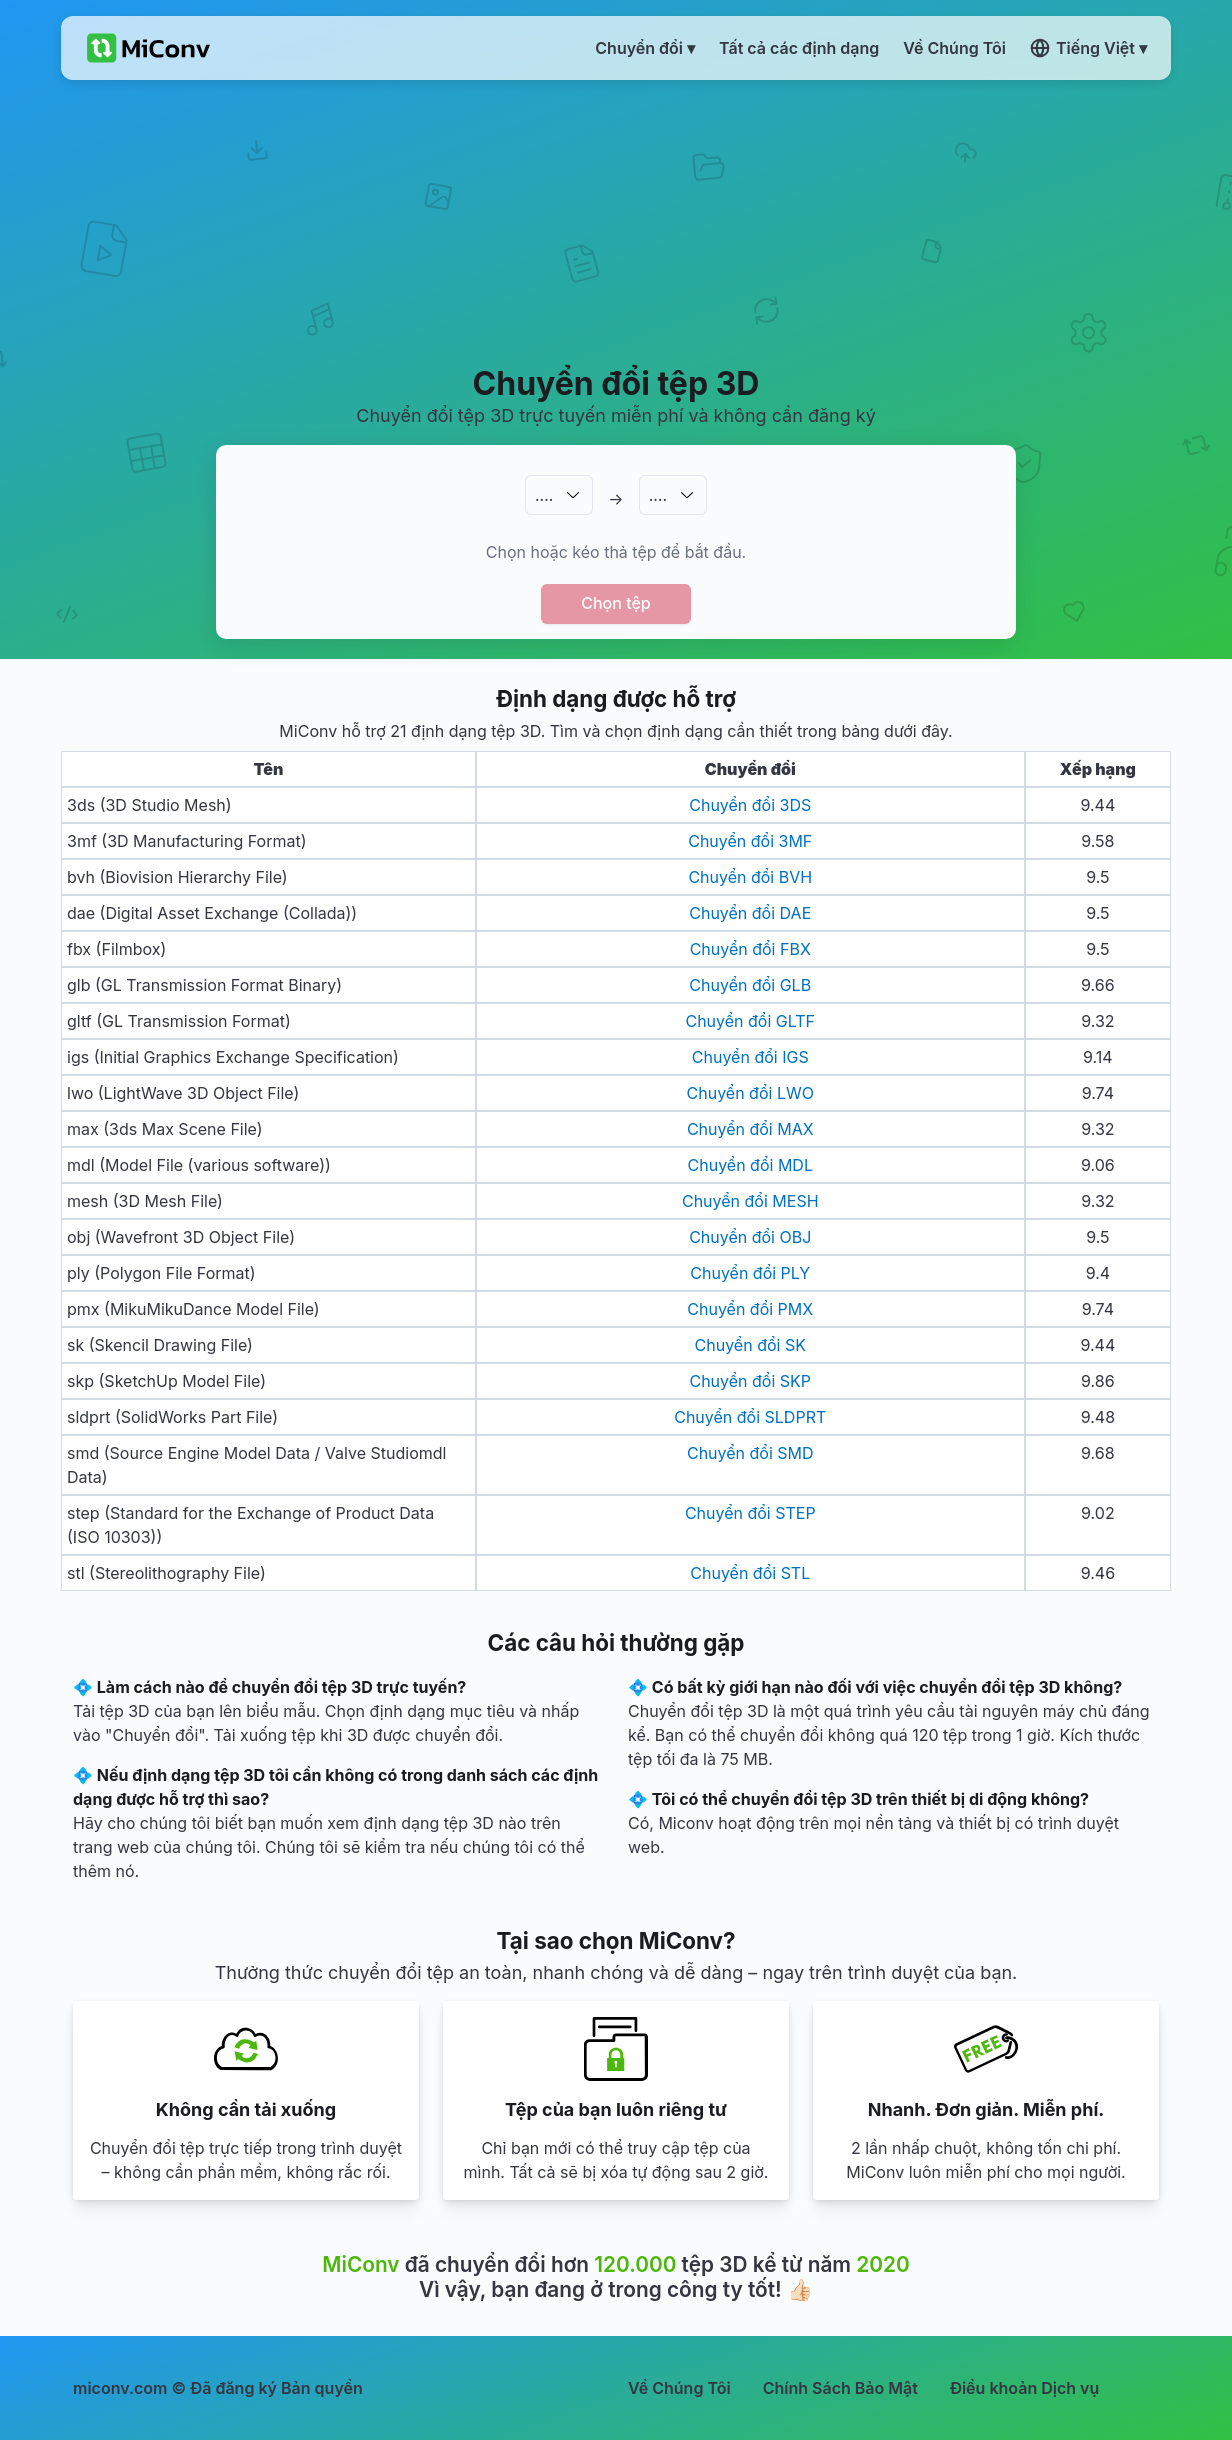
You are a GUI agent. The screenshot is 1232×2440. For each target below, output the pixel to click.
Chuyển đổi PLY (750, 1273)
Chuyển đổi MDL (750, 1165)
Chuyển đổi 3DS (750, 805)
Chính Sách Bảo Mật (840, 2388)
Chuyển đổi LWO (750, 1093)
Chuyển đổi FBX (750, 949)
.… (544, 495)
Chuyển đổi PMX (750, 1309)
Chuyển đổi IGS (750, 1057)
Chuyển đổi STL (750, 1573)
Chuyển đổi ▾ (645, 48)
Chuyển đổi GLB (750, 985)
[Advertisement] (616, 221)
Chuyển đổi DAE (750, 913)
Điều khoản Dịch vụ (1024, 2388)
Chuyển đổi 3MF (750, 841)
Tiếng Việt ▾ (1088, 48)
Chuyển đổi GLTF (750, 1021)
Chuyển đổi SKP (750, 1381)
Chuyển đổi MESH (750, 1201)
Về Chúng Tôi (679, 2388)
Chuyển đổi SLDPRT (750, 1417)
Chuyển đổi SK (750, 1345)
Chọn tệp (616, 603)
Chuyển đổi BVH (750, 877)
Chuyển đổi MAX (750, 1129)
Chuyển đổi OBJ (750, 1237)
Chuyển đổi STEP (750, 1513)
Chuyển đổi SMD (750, 1453)
